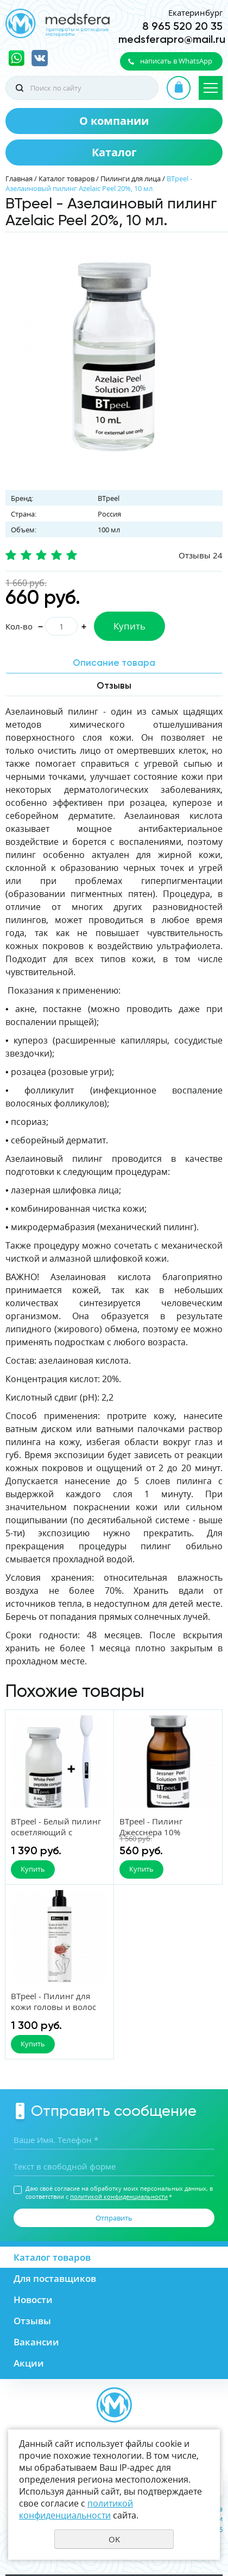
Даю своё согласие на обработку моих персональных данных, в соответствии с (119, 2192)
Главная (19, 178)
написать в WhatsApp (176, 61)
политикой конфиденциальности (119, 2196)
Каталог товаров (66, 178)
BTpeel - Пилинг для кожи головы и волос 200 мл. (53, 2006)
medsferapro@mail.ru (171, 39)
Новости (33, 2299)
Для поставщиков (55, 2278)
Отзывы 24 (201, 555)
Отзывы (32, 2320)
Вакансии (36, 2342)
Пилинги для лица (130, 178)
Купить (129, 626)
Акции (29, 2363)
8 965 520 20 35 (182, 26)
